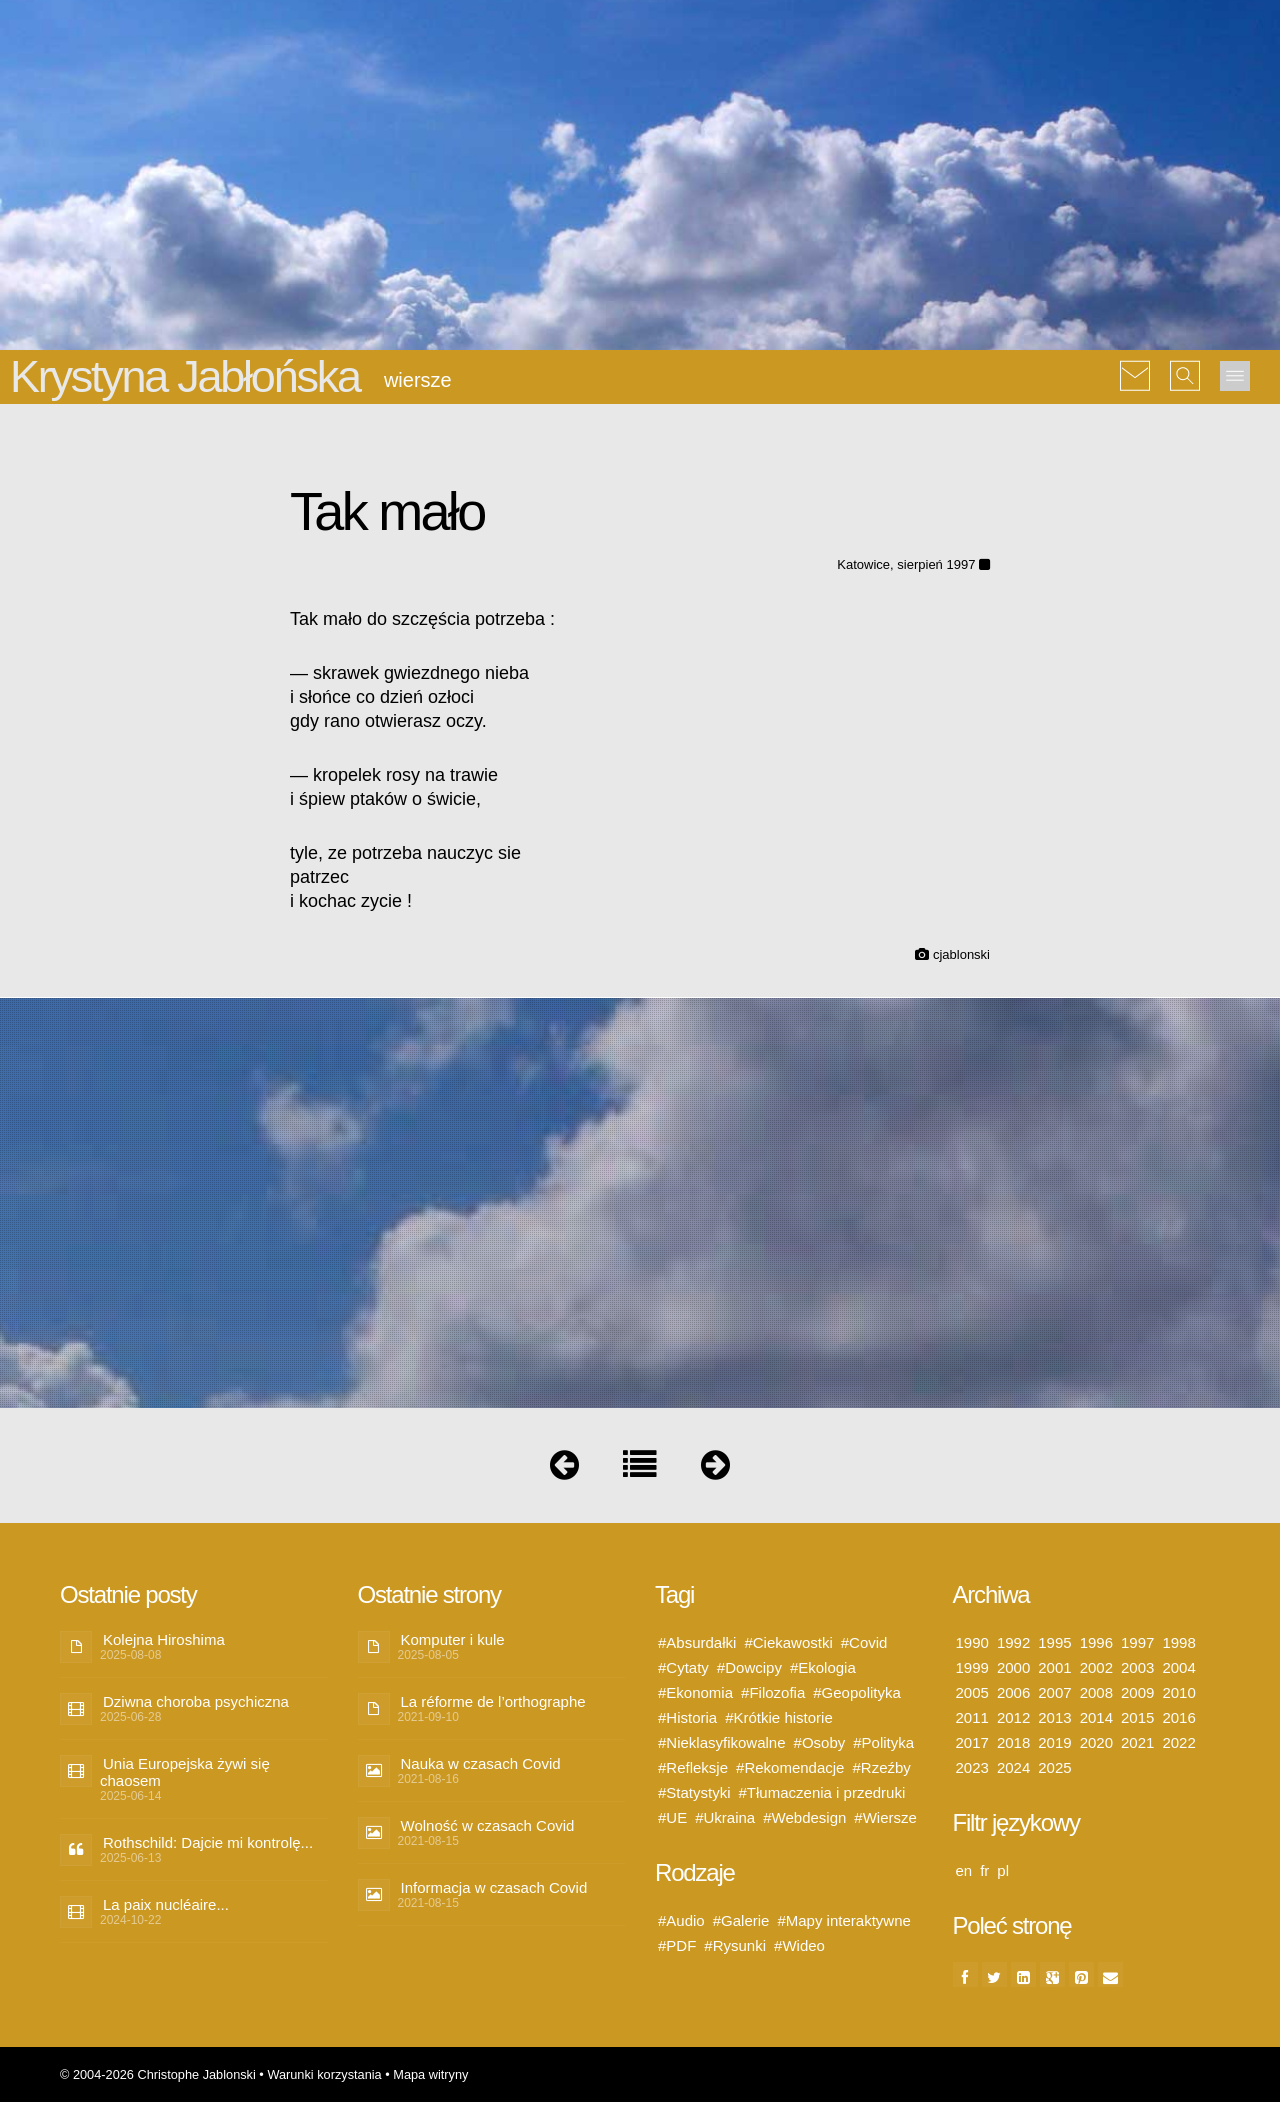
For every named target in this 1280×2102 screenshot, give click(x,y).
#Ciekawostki (788, 1642)
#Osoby (820, 1742)
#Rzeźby (881, 1767)
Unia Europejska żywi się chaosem (185, 1772)
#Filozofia (773, 1692)
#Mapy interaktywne (843, 1920)
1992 (1013, 1642)
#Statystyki (694, 1792)
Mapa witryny (430, 2074)
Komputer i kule (453, 1639)
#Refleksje (693, 1767)
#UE (672, 1817)
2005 (972, 1692)
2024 (1013, 1767)
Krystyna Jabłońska (185, 376)
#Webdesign (804, 1817)
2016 (1178, 1717)
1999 (972, 1667)
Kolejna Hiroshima (164, 1639)
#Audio (681, 1920)
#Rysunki (735, 1945)
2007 (1054, 1692)
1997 (1137, 1642)
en (964, 1870)
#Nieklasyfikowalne (722, 1742)
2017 (972, 1742)
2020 (1096, 1742)
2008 (1096, 1692)
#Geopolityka (857, 1692)
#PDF (677, 1945)
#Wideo (799, 1945)
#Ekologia (823, 1667)
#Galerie (741, 1920)
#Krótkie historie (779, 1717)
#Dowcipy (749, 1667)
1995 (1054, 1642)
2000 (1013, 1667)
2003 (1137, 1667)
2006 (1013, 1692)
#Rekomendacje (790, 1767)
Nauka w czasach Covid (481, 1763)
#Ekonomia (695, 1692)
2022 (1178, 1742)
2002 (1096, 1667)
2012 (1013, 1717)
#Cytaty (683, 1667)
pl (1003, 1870)
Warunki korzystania (324, 2074)
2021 (1137, 1742)
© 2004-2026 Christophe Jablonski (158, 2074)
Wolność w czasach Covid (488, 1825)
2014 (1096, 1717)
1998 (1178, 1642)
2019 (1054, 1742)
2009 (1137, 1692)
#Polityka (883, 1742)
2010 (1178, 1692)
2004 (1178, 1667)
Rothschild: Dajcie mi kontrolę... (208, 1842)
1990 (972, 1642)
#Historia (687, 1717)
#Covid (864, 1642)
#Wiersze (885, 1817)
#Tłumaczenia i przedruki (822, 1792)
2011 (972, 1717)
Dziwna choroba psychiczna (196, 1701)
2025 (1054, 1767)
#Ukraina (725, 1817)
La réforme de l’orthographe (493, 1701)
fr (984, 1870)
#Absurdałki (697, 1642)
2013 (1054, 1717)
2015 (1137, 1717)
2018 (1013, 1742)
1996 (1096, 1642)
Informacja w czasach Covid (494, 1887)
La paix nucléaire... (166, 1904)
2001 (1054, 1667)
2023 (972, 1767)
